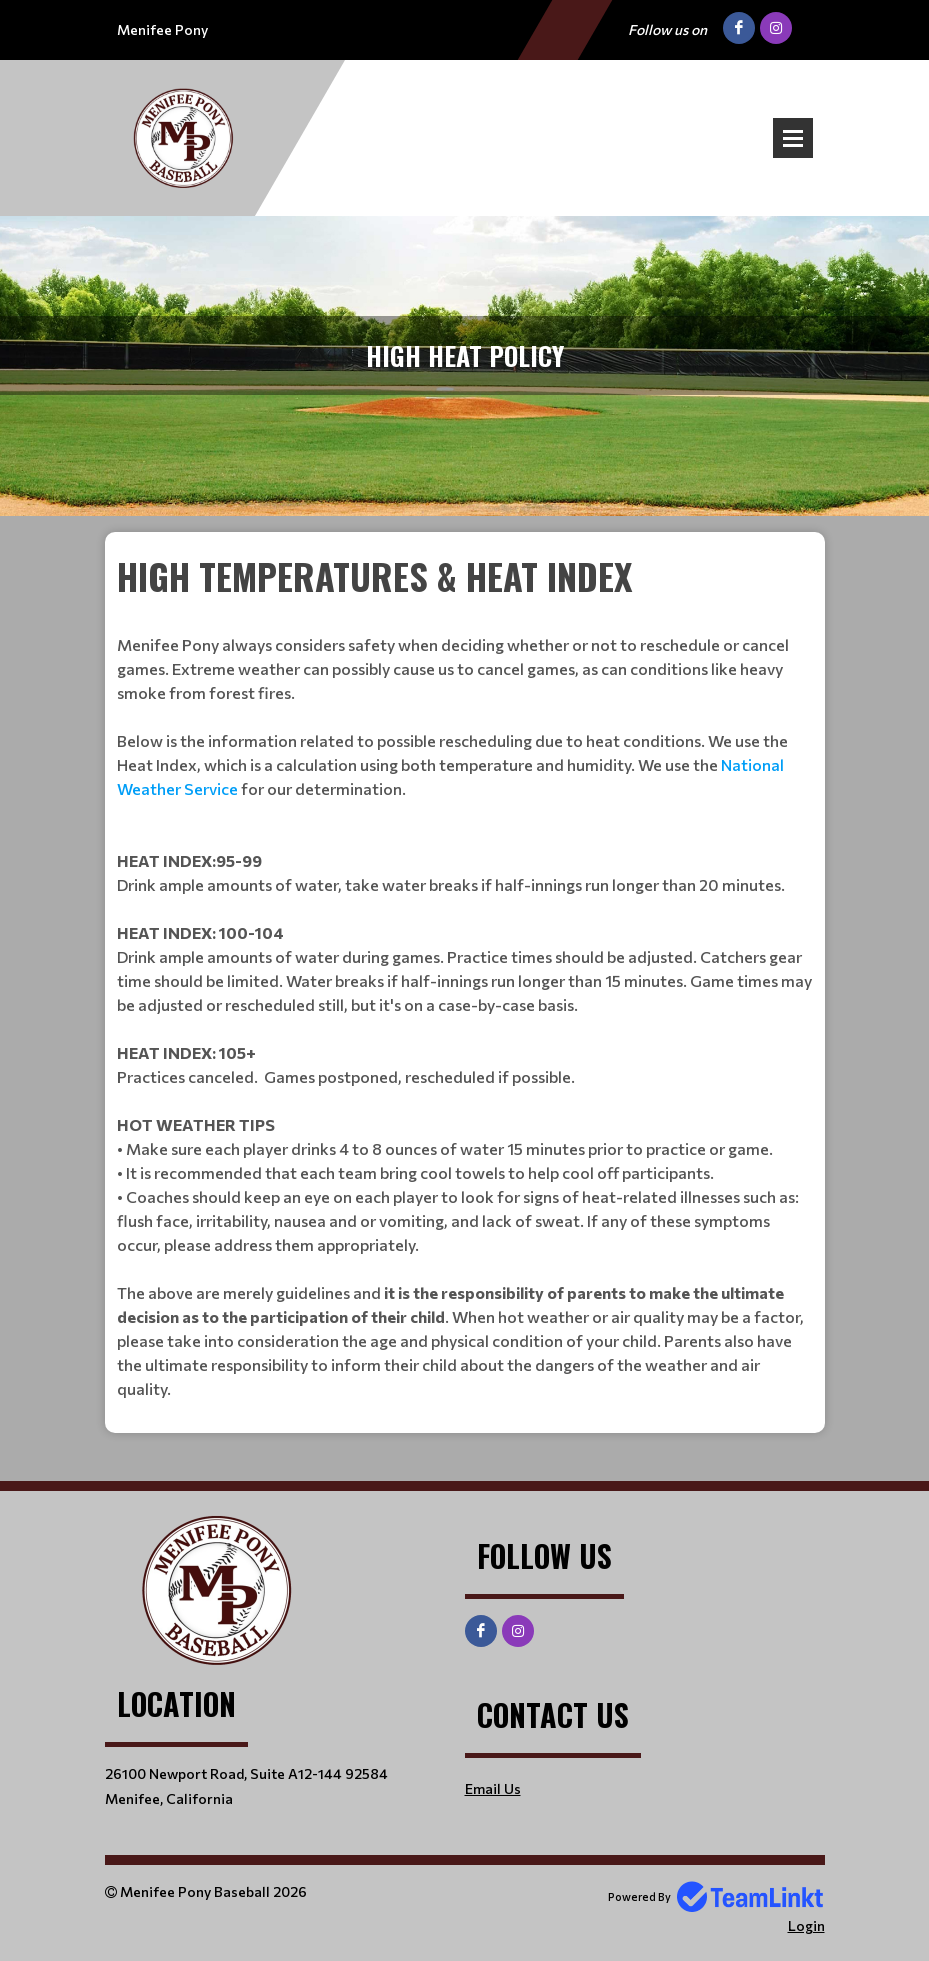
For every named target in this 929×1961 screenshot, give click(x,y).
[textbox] (465, 975)
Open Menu (793, 138)
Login (806, 1925)
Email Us (493, 1788)
